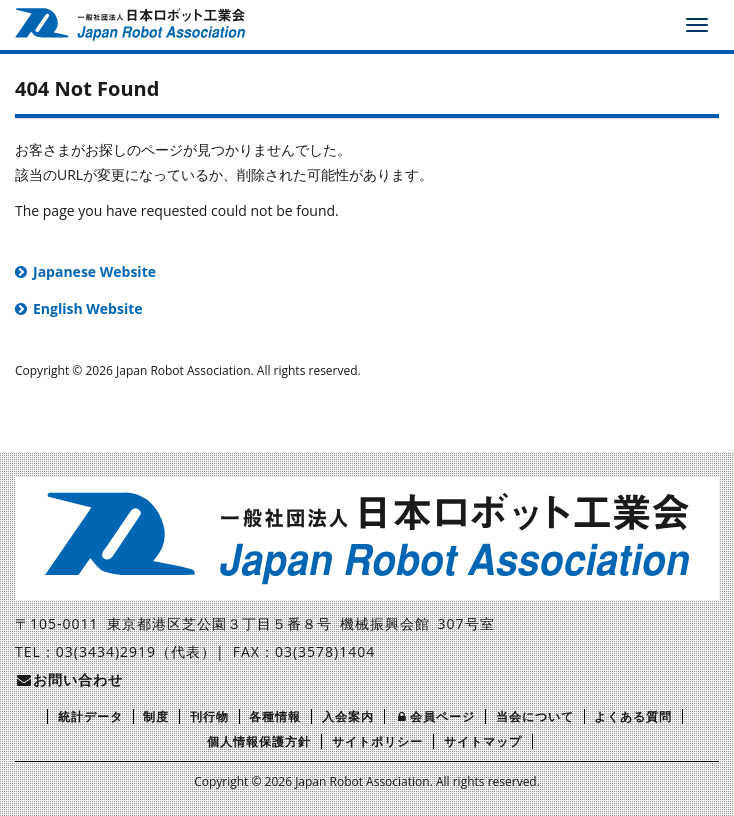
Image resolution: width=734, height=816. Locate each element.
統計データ (90, 716)
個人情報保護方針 (259, 741)
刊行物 (209, 716)
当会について (535, 716)
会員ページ (435, 716)
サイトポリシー (377, 741)
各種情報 (275, 716)
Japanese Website (94, 271)
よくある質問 (633, 716)
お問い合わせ (69, 679)
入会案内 (348, 716)
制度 (156, 716)
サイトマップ (483, 741)
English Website (88, 308)
